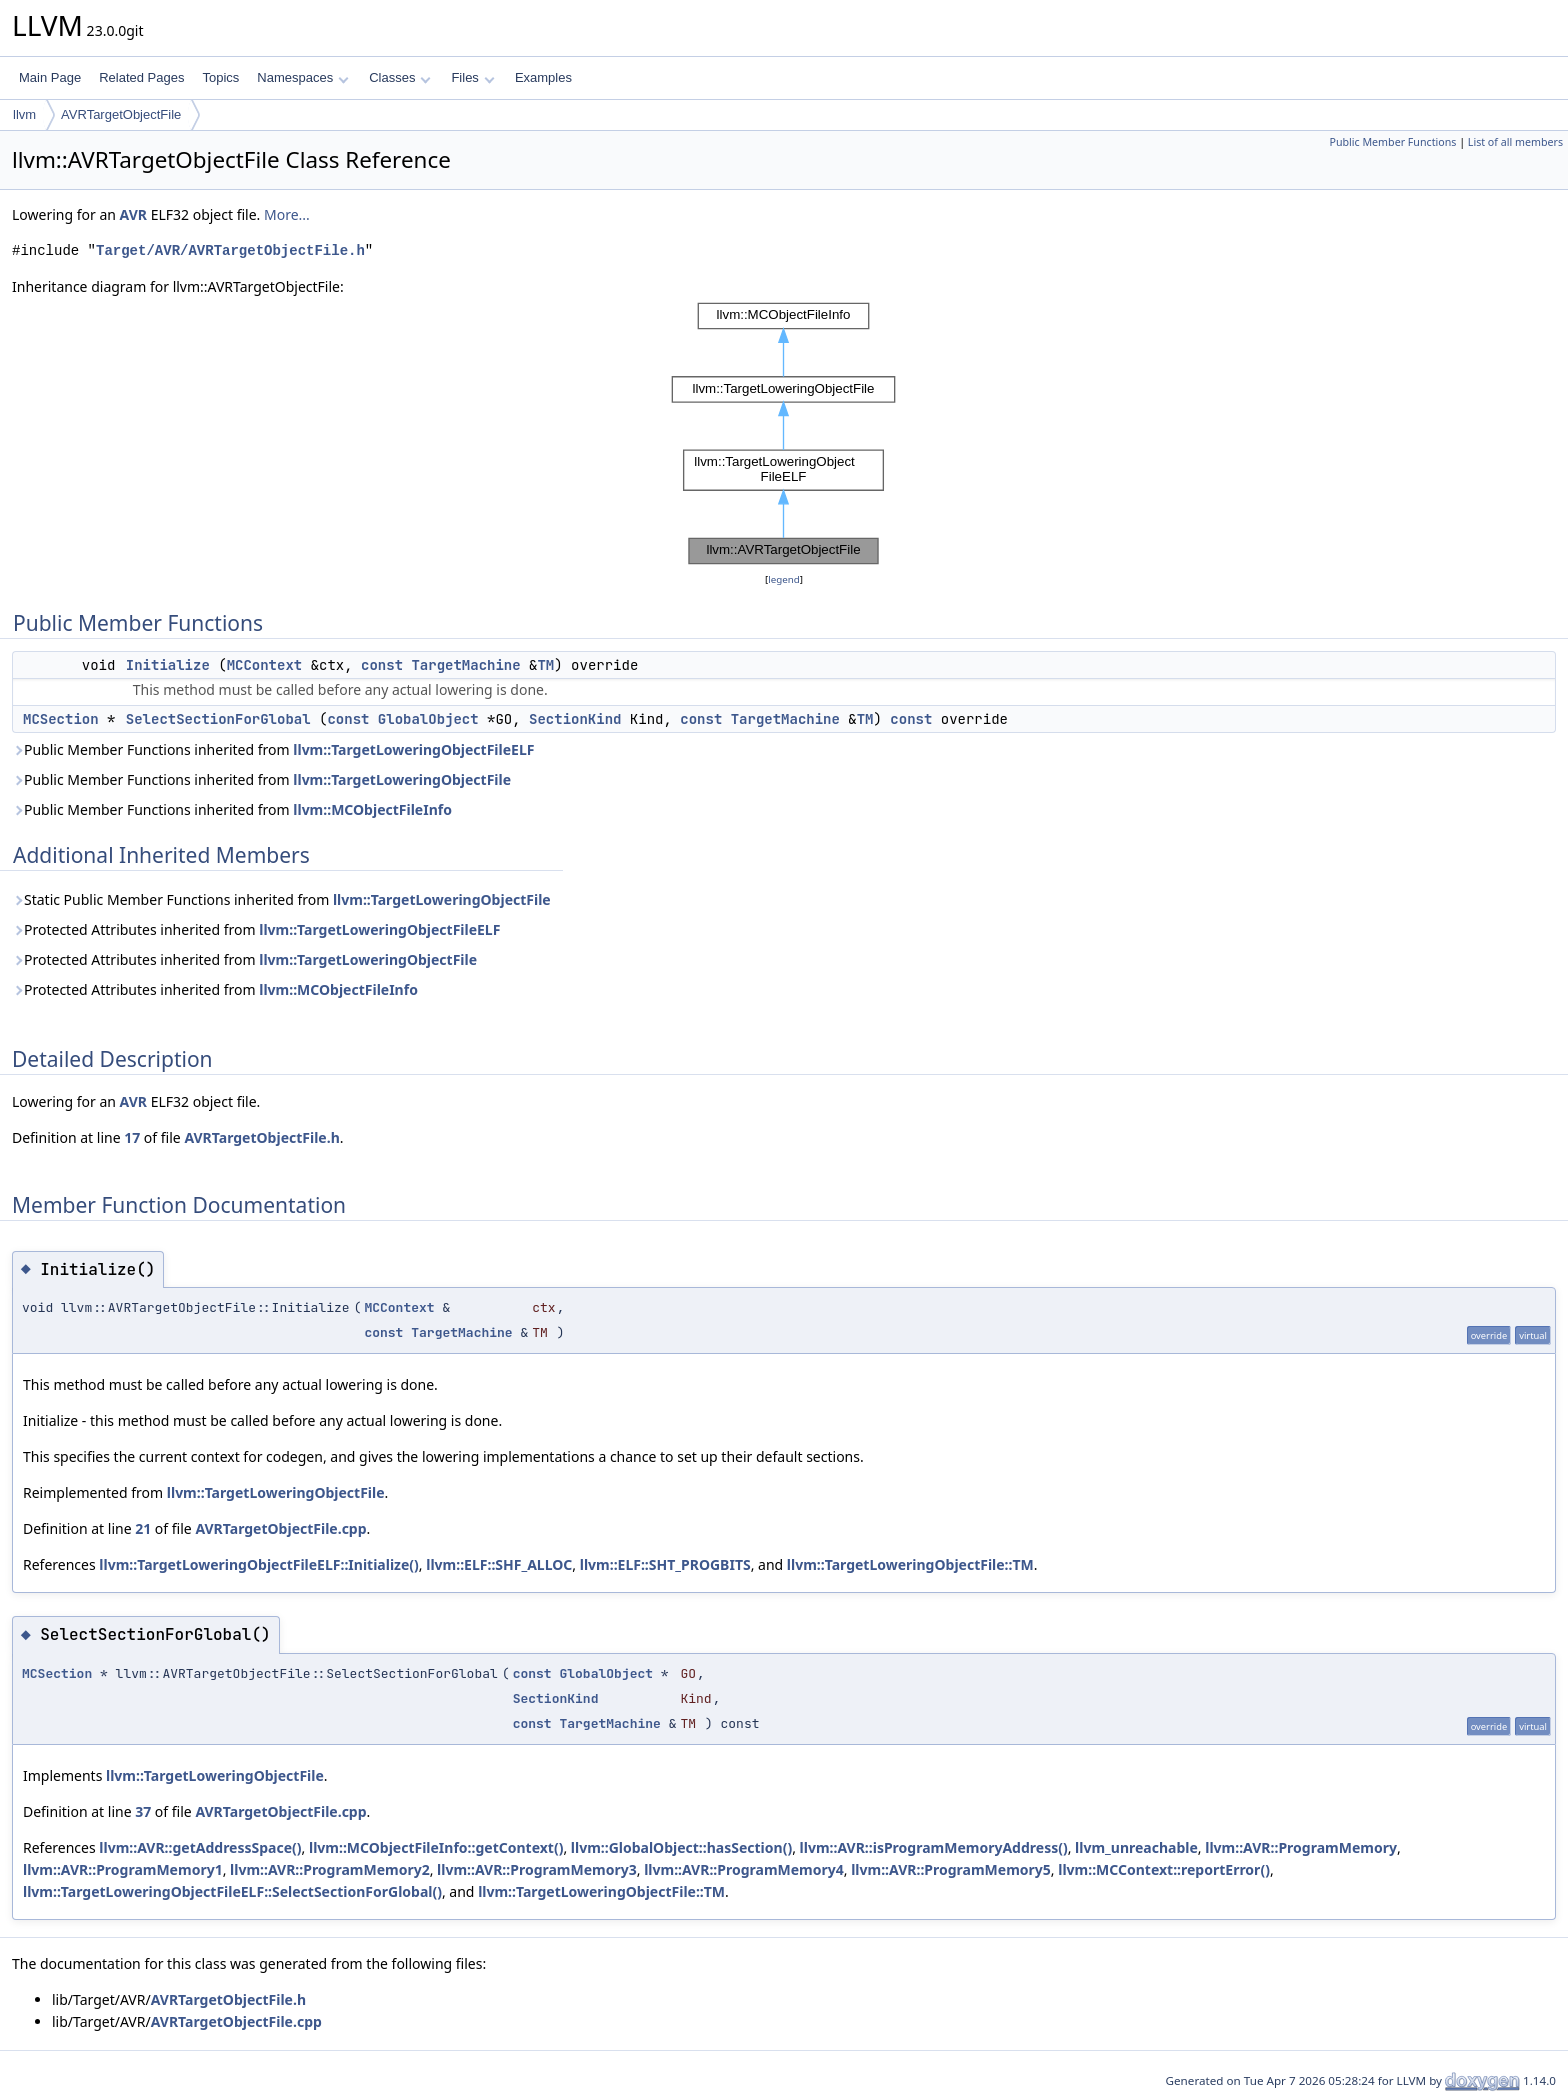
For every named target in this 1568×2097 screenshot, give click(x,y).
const (382, 665)
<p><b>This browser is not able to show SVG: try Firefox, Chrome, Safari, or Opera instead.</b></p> (784, 433)
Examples (543, 77)
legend (784, 579)
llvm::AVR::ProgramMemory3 (537, 1869)
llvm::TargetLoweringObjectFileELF (413, 749)
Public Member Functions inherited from (273, 749)
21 (143, 1528)
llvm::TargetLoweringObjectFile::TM (910, 1564)
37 (143, 1811)
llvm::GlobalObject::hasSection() (681, 1847)
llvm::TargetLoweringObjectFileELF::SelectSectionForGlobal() (232, 1891)
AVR (133, 214)
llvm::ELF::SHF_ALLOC (499, 1564)
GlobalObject (428, 719)
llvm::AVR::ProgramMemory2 (330, 1869)
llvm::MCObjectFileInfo (372, 809)
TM (545, 665)
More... (287, 214)
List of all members (1515, 142)
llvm (24, 114)
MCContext (265, 665)
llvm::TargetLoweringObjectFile (402, 779)
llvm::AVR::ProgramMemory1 (123, 1869)
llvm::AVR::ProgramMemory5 (951, 1869)
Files (472, 77)
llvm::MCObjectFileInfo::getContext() (436, 1847)
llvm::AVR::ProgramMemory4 (744, 1869)
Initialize (168, 665)
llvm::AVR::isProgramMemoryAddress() (934, 1847)
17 (132, 1137)
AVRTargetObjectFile (121, 114)
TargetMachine (465, 665)
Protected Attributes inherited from (256, 929)
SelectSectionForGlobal (218, 719)
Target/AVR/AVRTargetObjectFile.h (230, 250)
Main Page (50, 77)
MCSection (61, 719)
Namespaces (302, 77)
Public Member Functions (1392, 142)
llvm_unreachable (1136, 1847)
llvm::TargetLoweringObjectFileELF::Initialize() (259, 1564)
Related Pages (141, 77)
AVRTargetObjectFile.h (261, 1137)
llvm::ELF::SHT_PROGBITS (665, 1564)
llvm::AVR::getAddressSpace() (200, 1847)
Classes (400, 77)
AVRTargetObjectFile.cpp (280, 1528)
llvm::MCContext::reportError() (1164, 1869)
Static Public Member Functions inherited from (281, 899)
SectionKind (575, 719)
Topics (220, 77)
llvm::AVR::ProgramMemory (1301, 1847)
